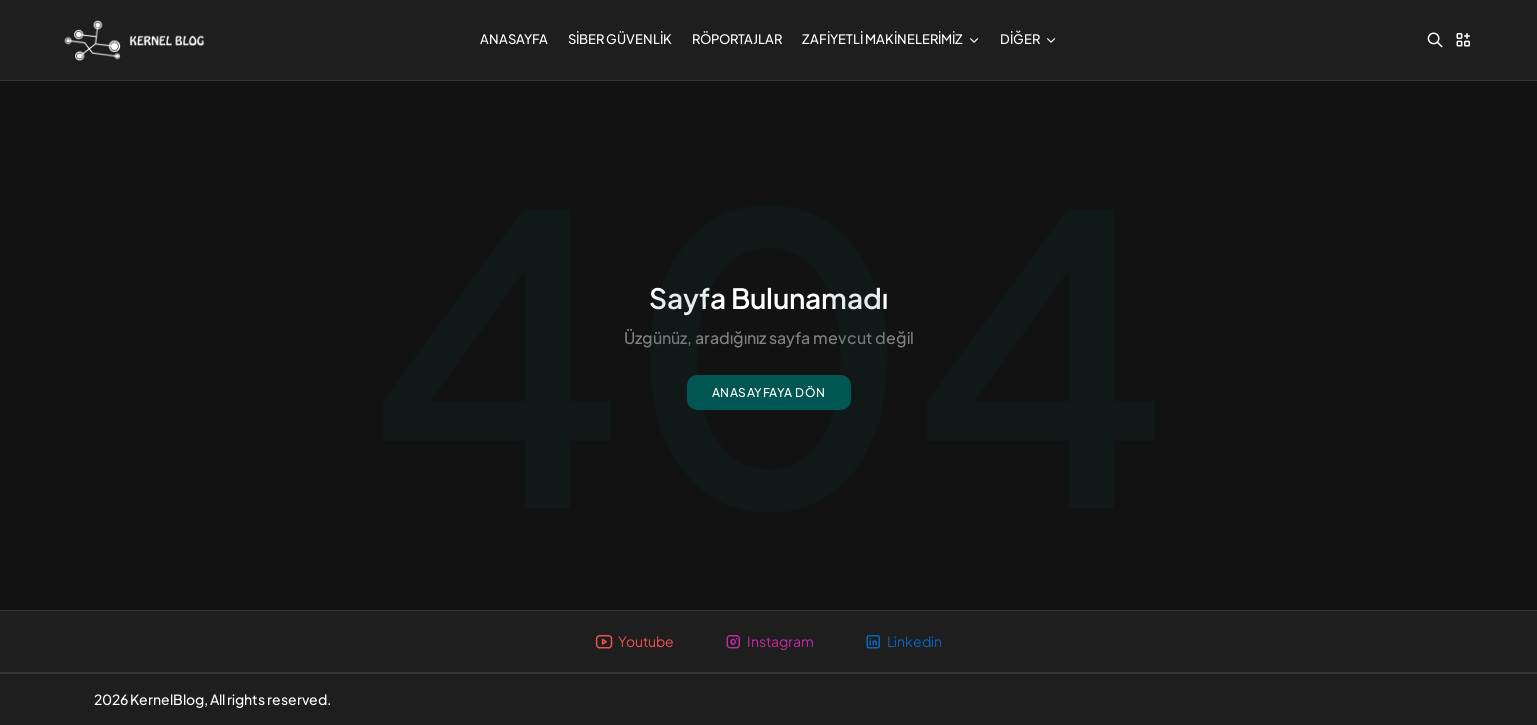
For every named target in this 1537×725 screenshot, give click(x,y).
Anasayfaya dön (769, 392)
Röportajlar (737, 39)
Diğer (1028, 39)
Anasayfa (514, 39)
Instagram (769, 641)
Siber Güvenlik (620, 39)
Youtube (634, 641)
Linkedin (903, 641)
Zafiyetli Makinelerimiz (891, 39)
